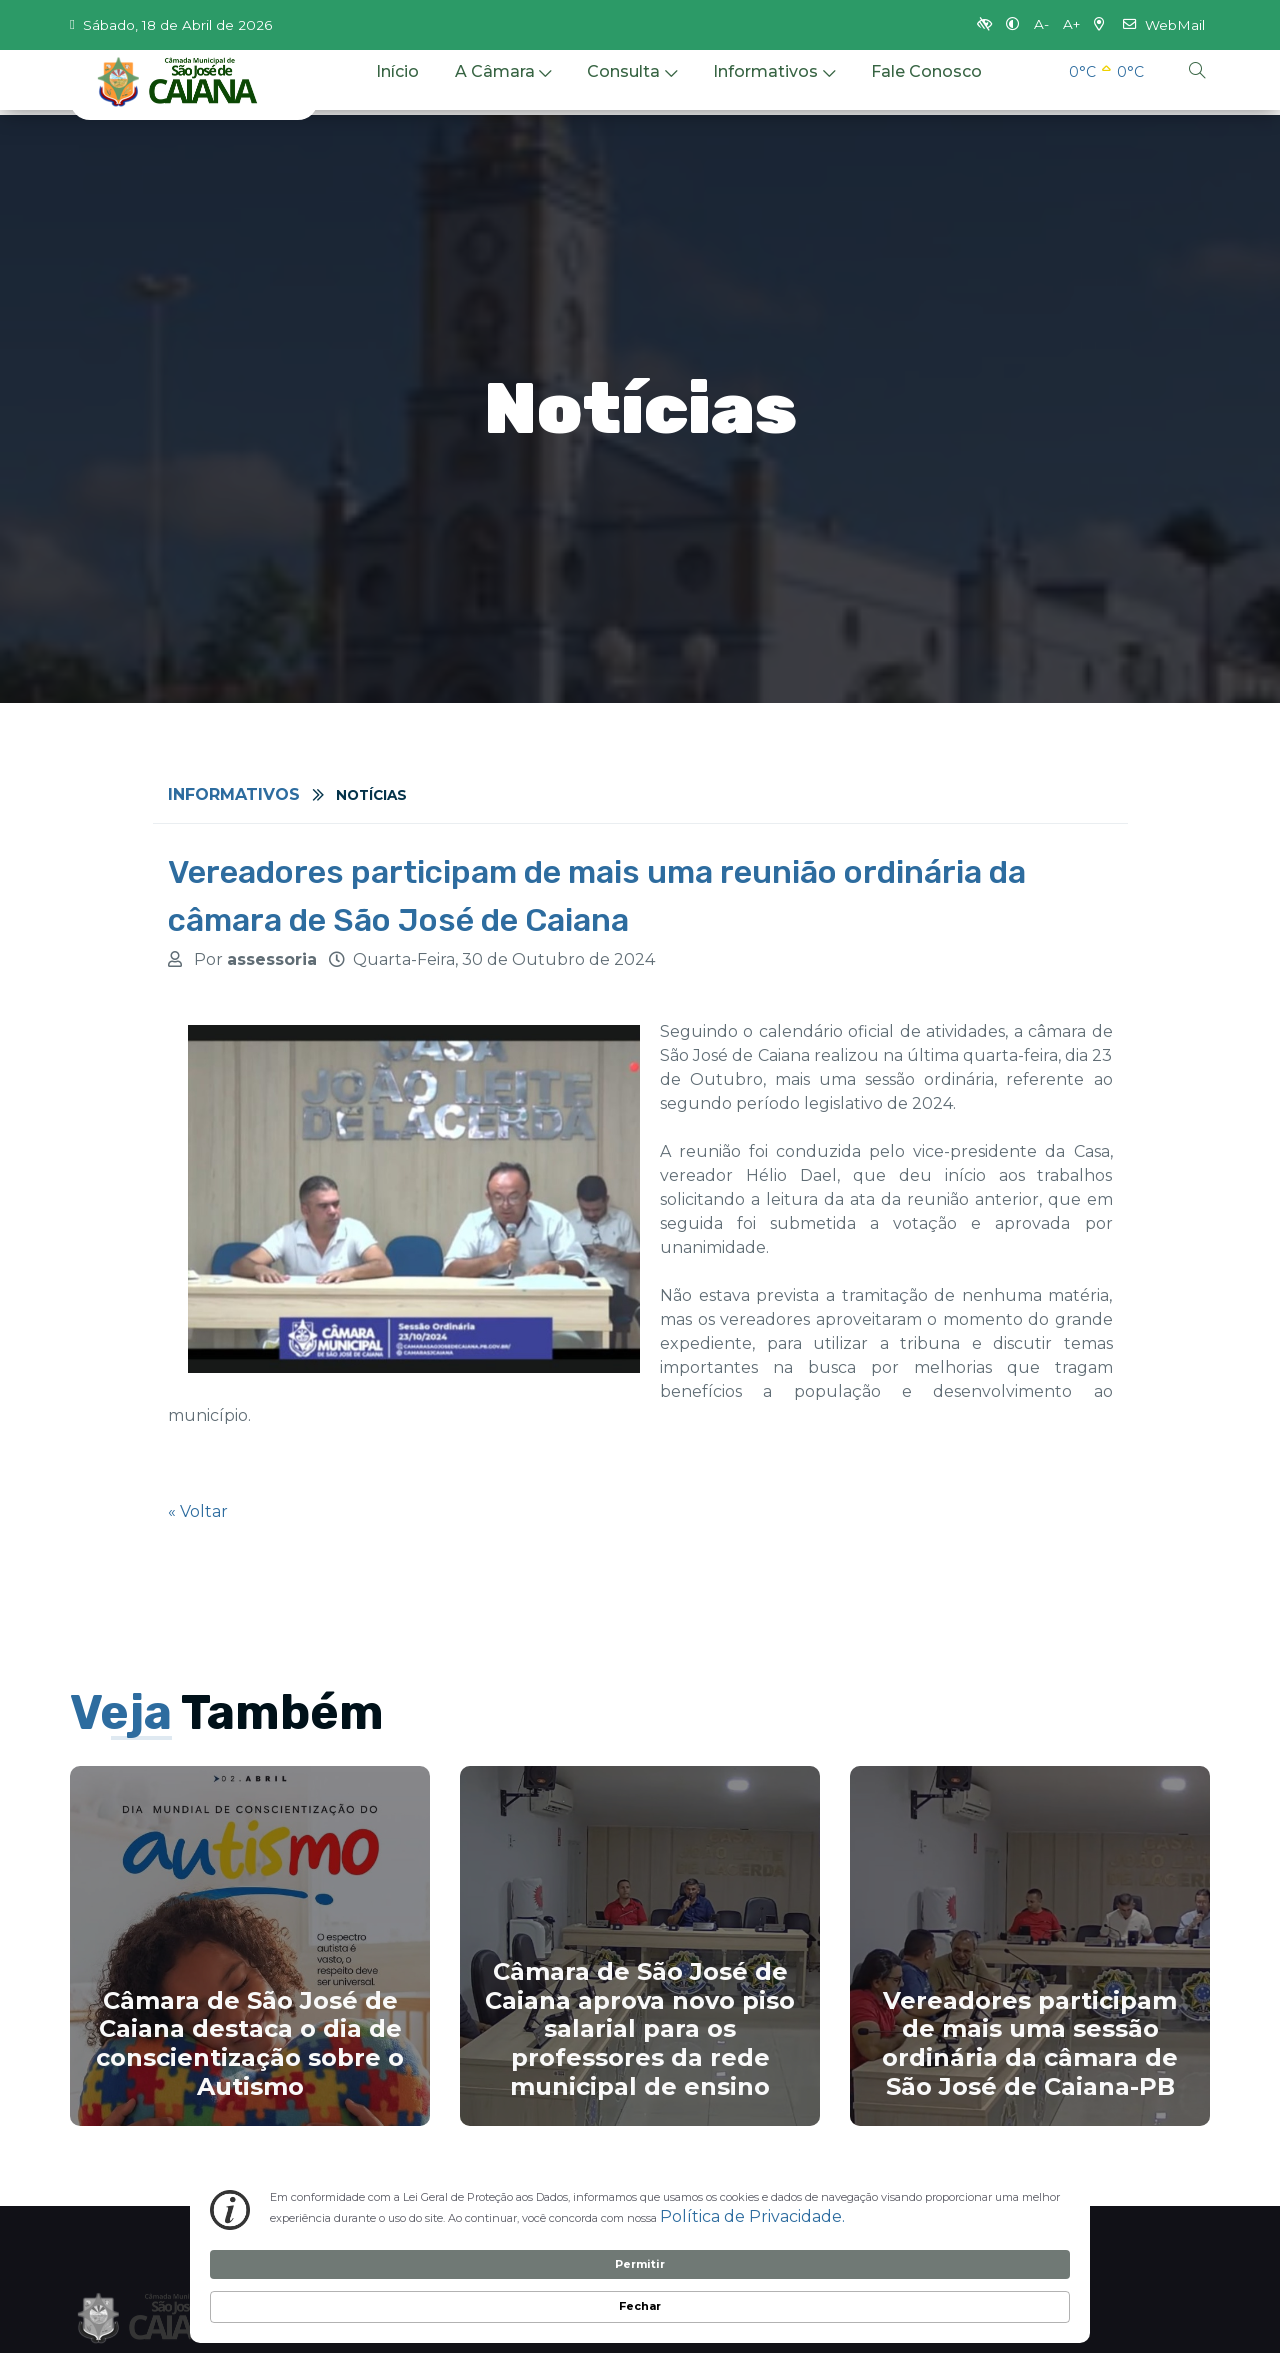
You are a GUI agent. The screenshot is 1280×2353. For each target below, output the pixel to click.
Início (397, 87)
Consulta (632, 87)
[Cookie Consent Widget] (640, 2287)
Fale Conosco (926, 87)
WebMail (1164, 25)
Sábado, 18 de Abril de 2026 (171, 25)
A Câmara (503, 87)
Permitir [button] (921, 2285)
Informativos (774, 87)
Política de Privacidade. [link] (421, 2302)
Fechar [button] (1028, 2286)
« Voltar (198, 1511)
